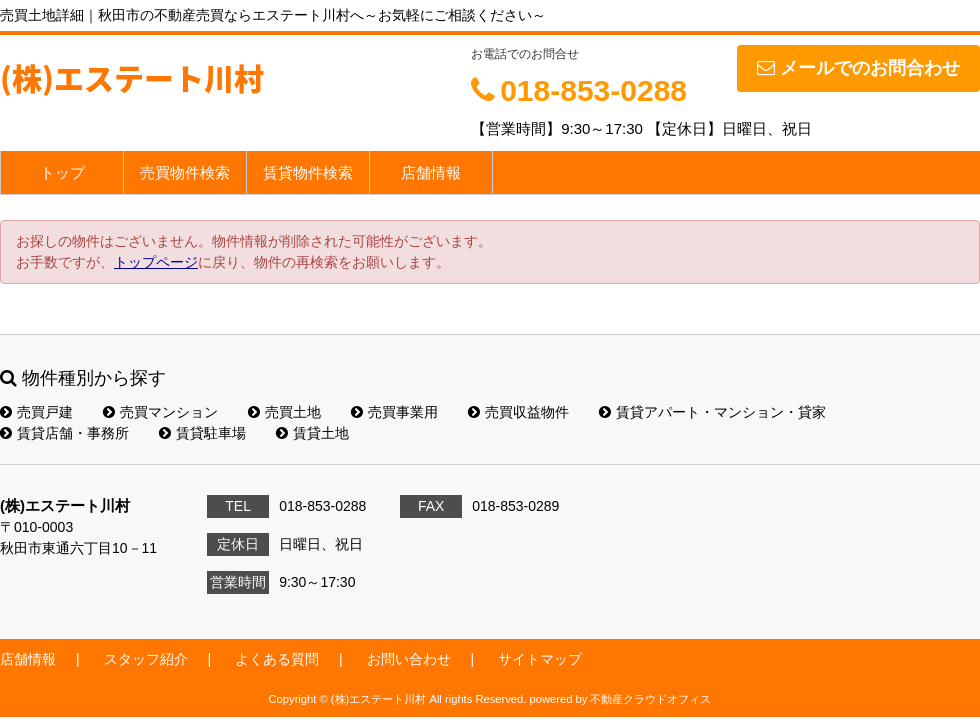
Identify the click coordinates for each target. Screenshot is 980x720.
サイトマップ (540, 659)
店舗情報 (431, 172)
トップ (62, 172)
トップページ (156, 262)
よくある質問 (277, 659)
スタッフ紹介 (146, 659)
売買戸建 (36, 412)
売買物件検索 (185, 172)
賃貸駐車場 (202, 433)
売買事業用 (394, 412)
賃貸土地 (312, 433)
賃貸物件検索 (308, 172)
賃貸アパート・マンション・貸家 (712, 412)
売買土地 (284, 412)
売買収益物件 (518, 412)
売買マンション (160, 412)
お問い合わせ (409, 659)
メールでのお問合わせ (858, 68)
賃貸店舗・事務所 (64, 433)
